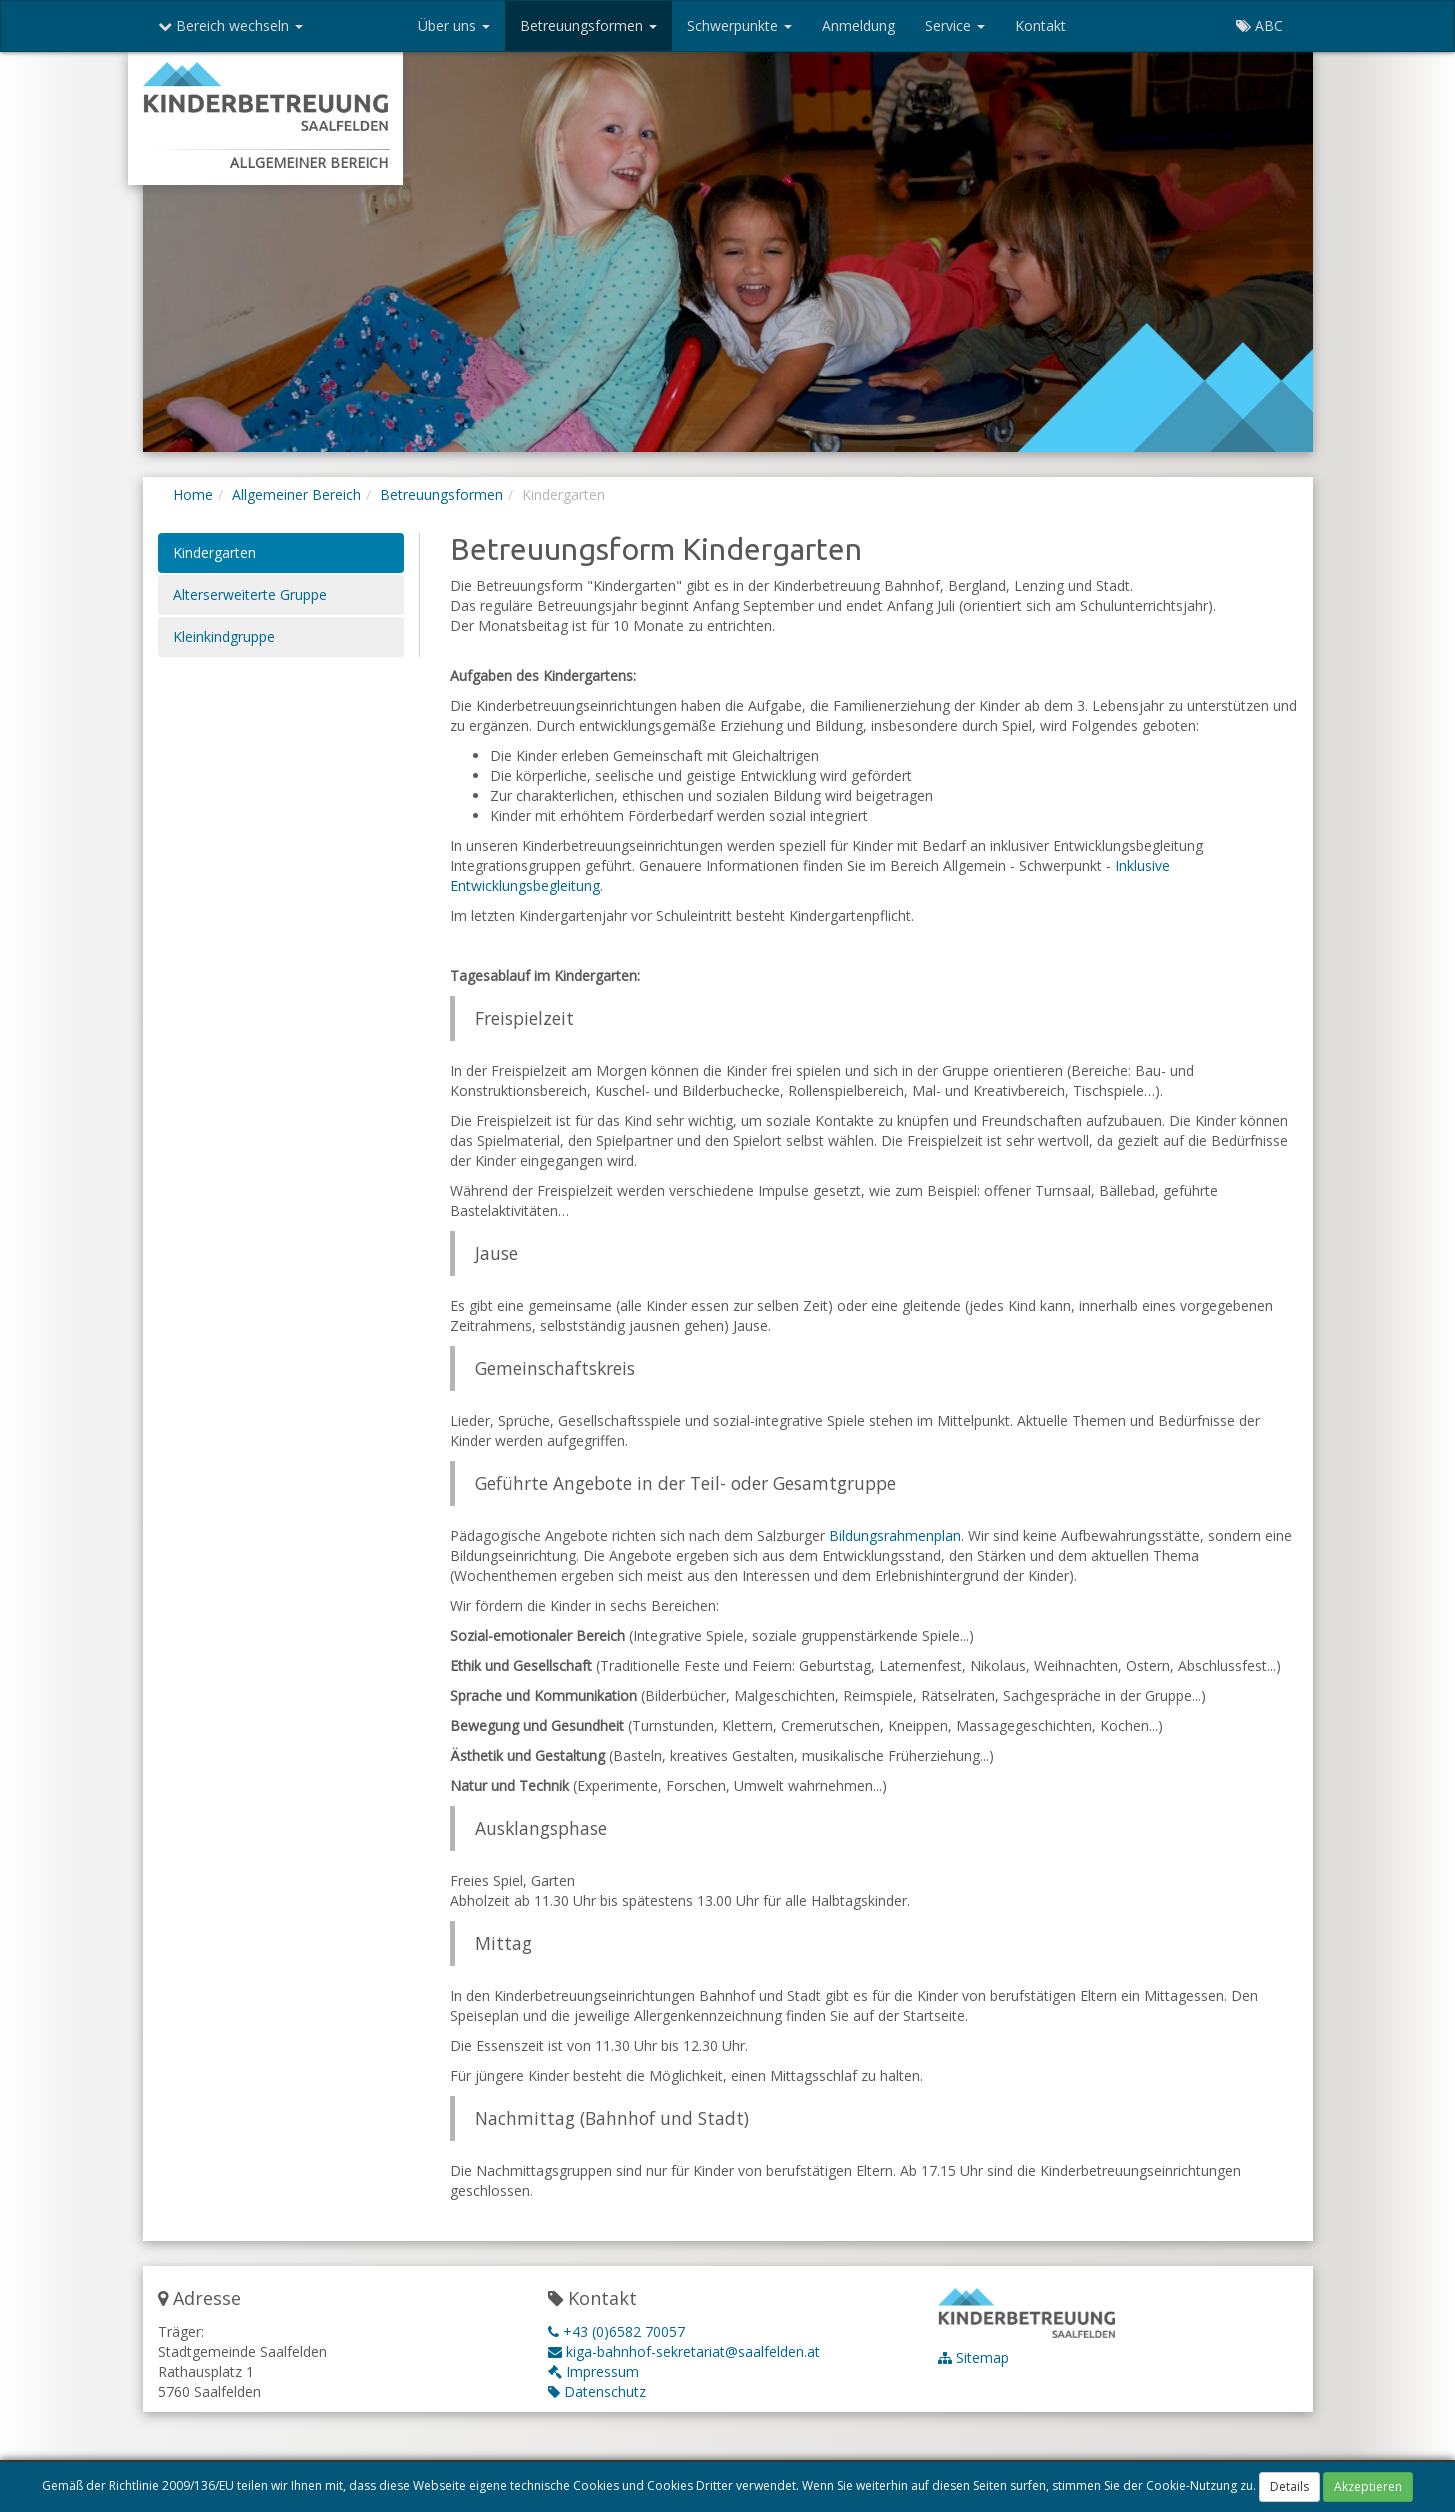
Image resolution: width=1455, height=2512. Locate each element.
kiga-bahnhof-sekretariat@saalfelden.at (684, 2351)
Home (193, 494)
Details (1289, 2487)
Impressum (593, 2371)
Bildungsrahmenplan (895, 1535)
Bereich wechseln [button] (230, 25)
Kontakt (1040, 25)
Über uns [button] (454, 25)
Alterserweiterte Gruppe (250, 594)
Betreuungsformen (441, 494)
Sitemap (973, 2357)
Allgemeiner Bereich (296, 494)
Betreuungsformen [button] (588, 25)
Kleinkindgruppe (224, 636)
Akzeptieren (1368, 2487)
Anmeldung (858, 25)
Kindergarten (214, 552)
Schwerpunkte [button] (739, 25)
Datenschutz (597, 2391)
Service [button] (955, 25)
